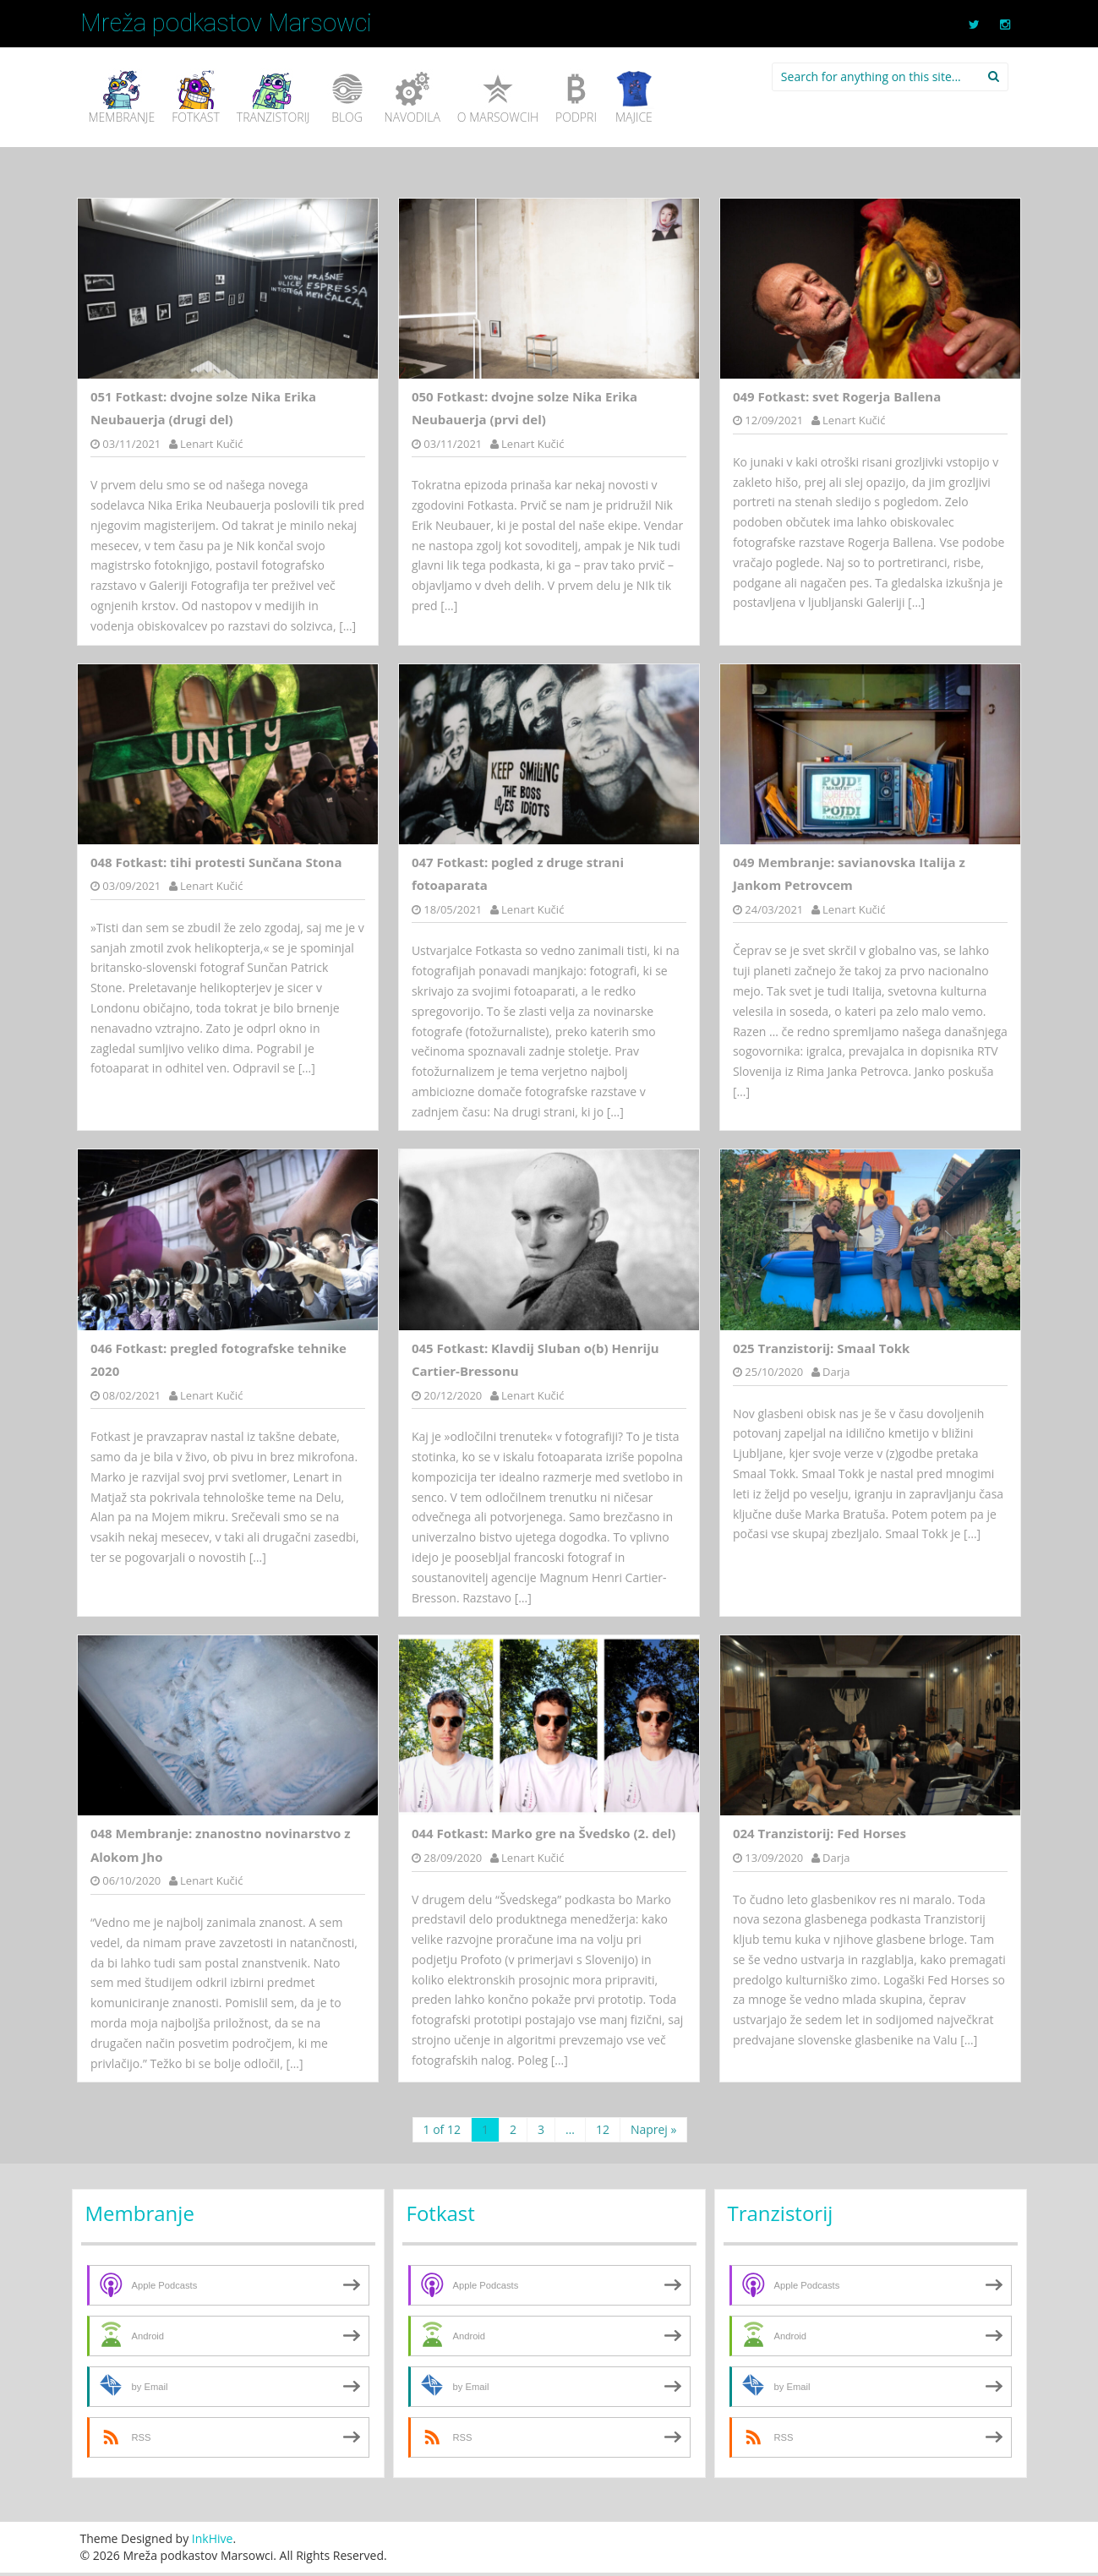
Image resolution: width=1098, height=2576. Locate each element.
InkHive (212, 2538)
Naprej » (654, 2129)
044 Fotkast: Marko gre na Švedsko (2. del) (543, 1833)
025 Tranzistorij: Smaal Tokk (821, 1348)
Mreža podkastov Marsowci (226, 22)
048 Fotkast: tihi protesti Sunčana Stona (216, 862)
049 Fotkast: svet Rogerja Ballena (837, 396)
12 (602, 2129)
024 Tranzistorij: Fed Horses (819, 1833)
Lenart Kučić (211, 443)
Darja (835, 1371)
